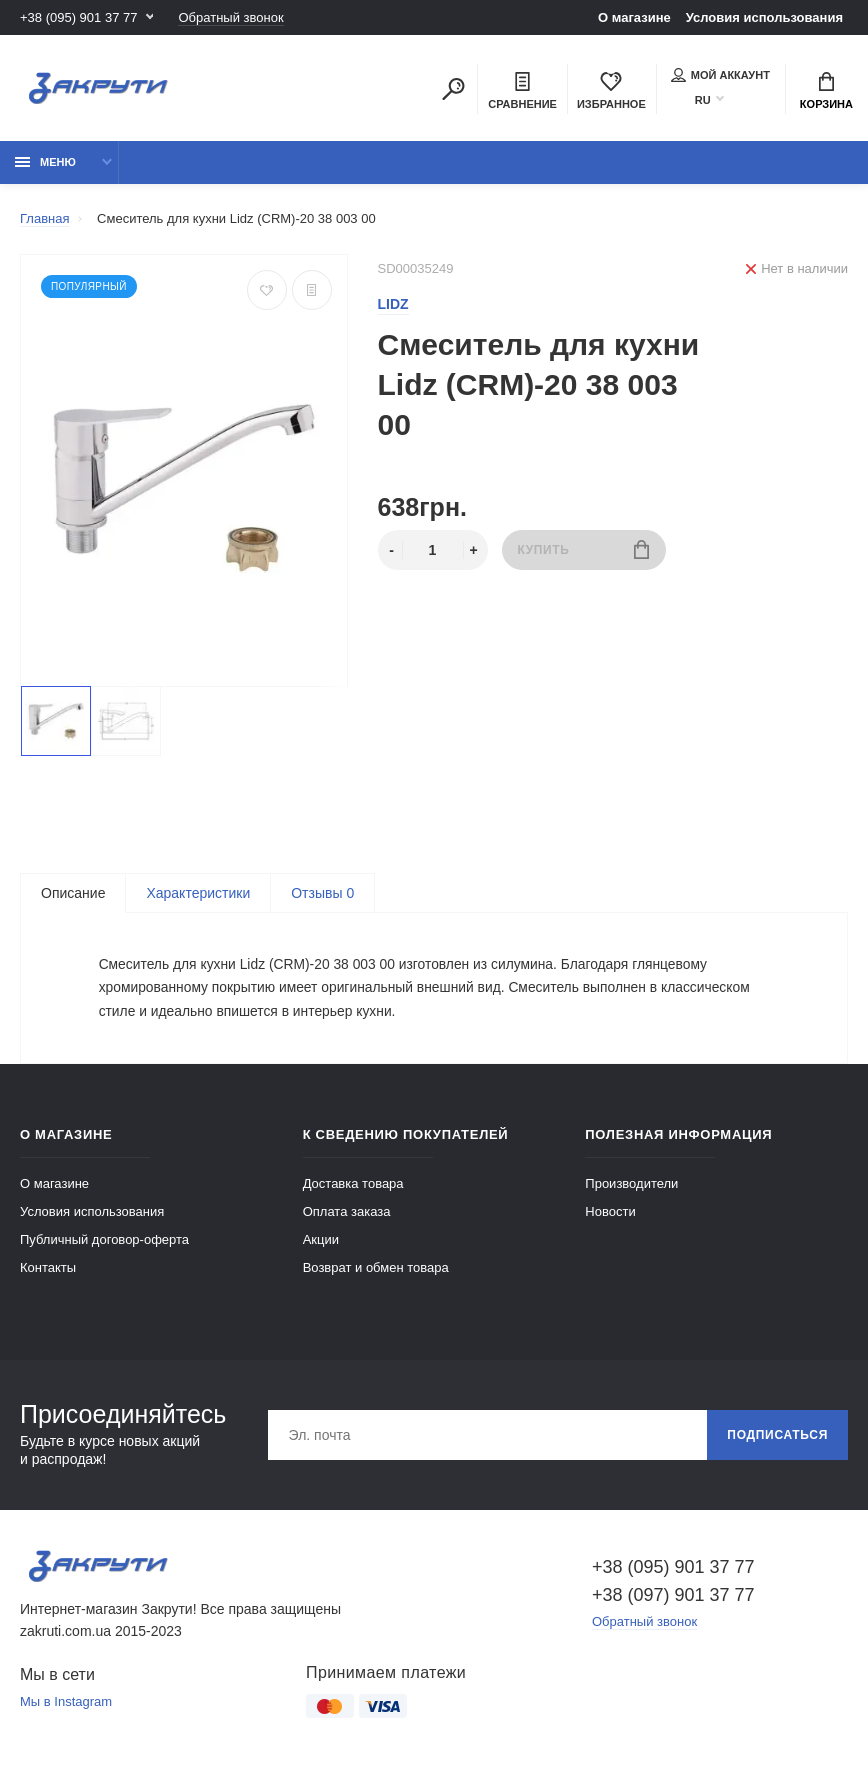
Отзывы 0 (322, 893)
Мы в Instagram (66, 1703)
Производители (631, 1185)
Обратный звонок (230, 17)
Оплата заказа (347, 1213)
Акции (321, 1241)
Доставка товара (353, 1185)
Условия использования (764, 17)
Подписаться (777, 1437)
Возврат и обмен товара (376, 1269)
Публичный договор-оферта (104, 1241)
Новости (610, 1213)
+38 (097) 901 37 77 (673, 1597)
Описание (73, 893)
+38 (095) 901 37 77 (78, 17)
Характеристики (198, 893)
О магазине (634, 17)
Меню (45, 162)
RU (703, 100)
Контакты (48, 1269)
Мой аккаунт (720, 75)
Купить (583, 549)
